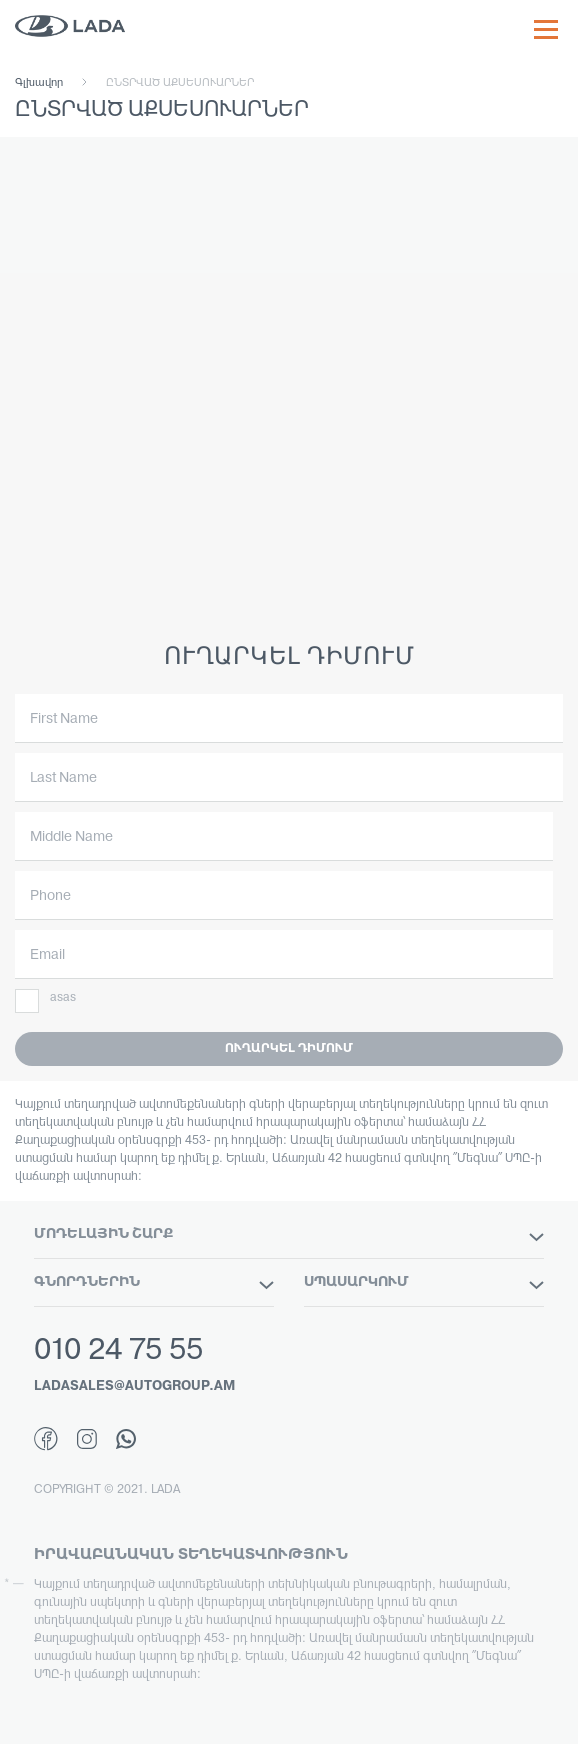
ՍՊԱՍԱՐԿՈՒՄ (424, 1283)
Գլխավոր (39, 83)
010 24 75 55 (118, 1351)
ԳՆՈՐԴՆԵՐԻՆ (154, 1283)
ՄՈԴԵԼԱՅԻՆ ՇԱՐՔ (289, 1235)
